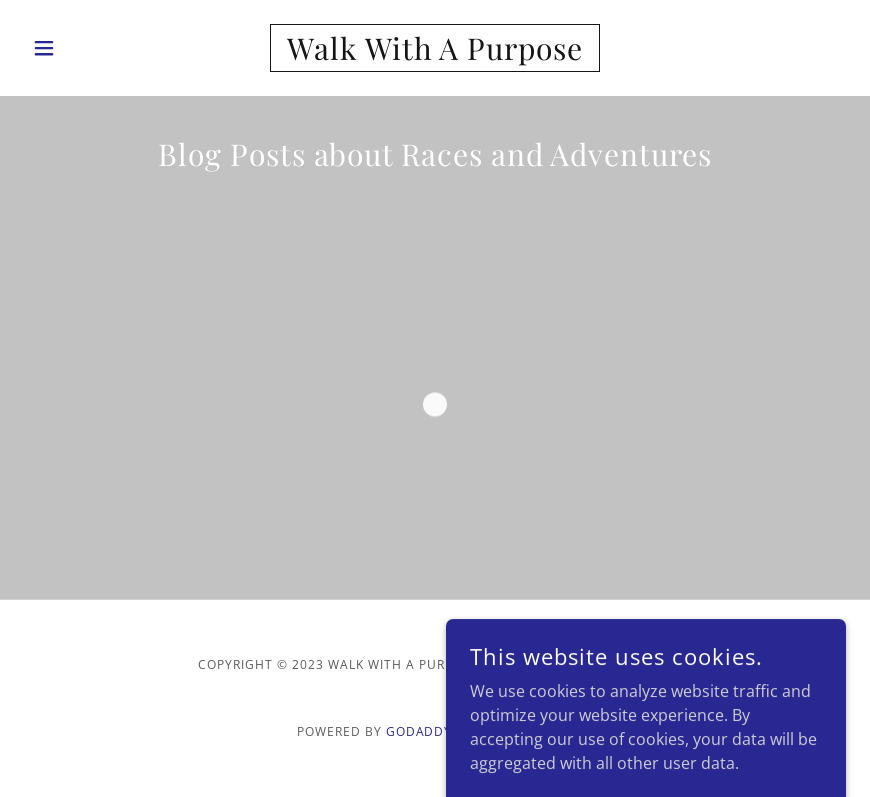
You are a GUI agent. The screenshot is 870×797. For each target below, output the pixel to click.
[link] (434, 54)
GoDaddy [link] (419, 731)
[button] (85, 48)
